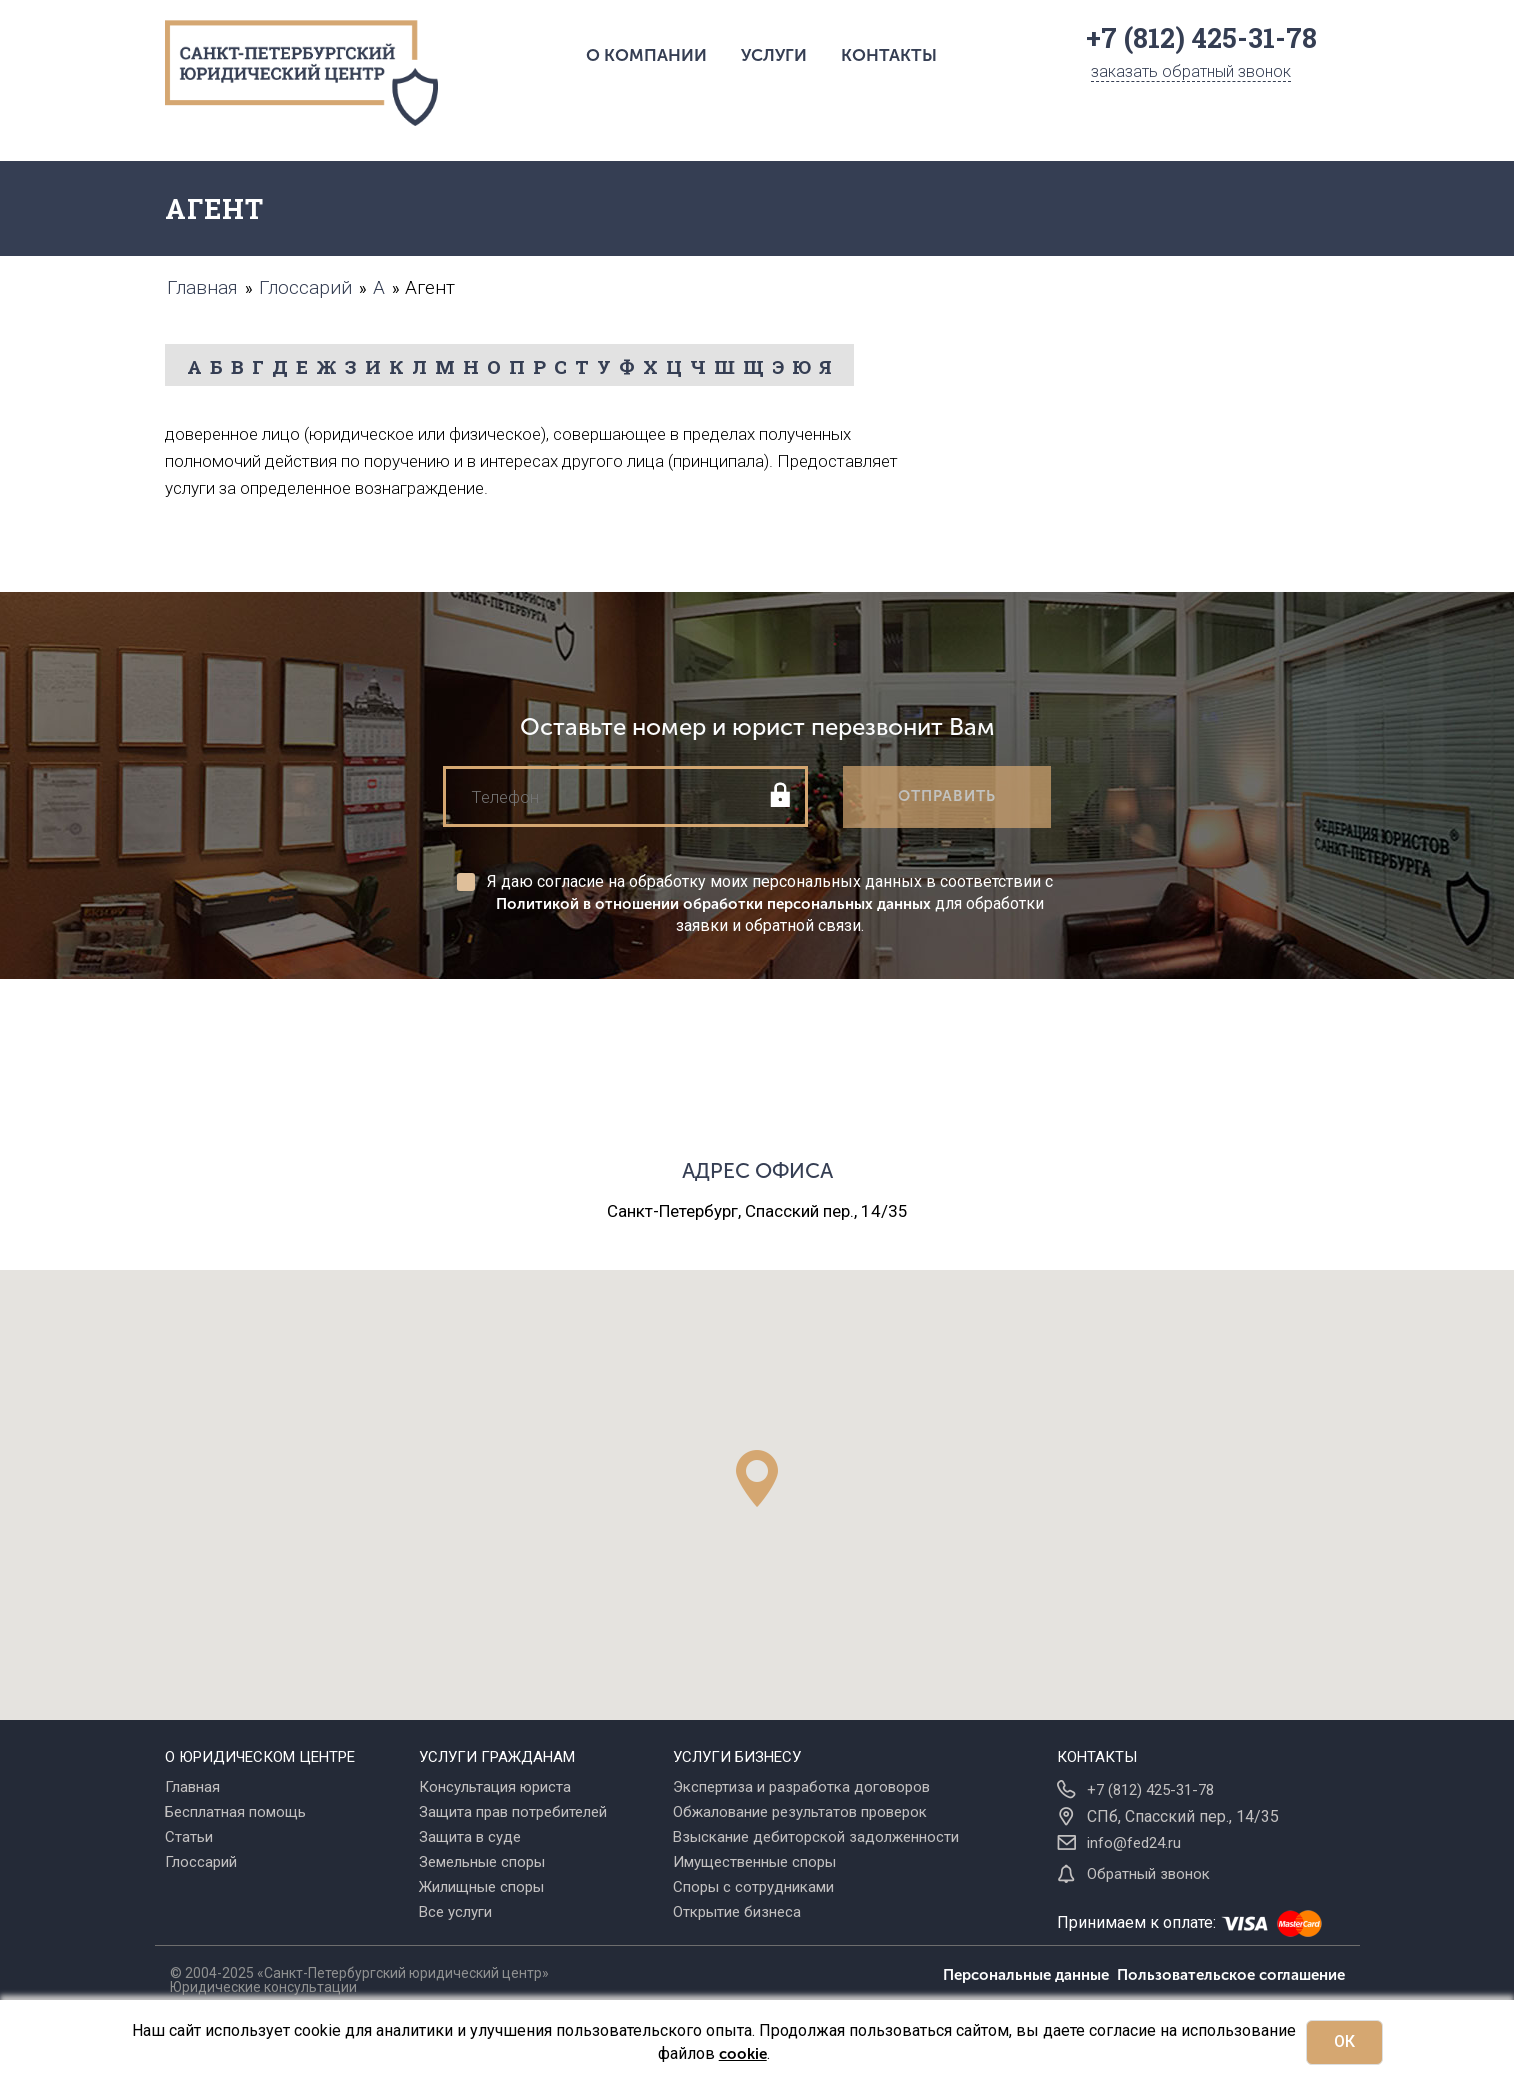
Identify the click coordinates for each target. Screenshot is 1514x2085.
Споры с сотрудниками (753, 1887)
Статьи (189, 1837)
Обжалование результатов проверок (800, 1812)
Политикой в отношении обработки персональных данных (713, 904)
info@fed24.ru (1134, 1843)
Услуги (774, 55)
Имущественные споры (754, 1862)
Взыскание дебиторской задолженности (816, 1837)
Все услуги (455, 1912)
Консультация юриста (495, 1787)
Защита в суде (470, 1837)
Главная (192, 1787)
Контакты (889, 55)
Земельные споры (482, 1862)
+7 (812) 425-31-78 (1150, 1790)
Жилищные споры (481, 1887)
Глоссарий (201, 1862)
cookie (743, 2054)
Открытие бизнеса (737, 1912)
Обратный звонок (1148, 1874)
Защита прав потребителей (513, 1812)
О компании (646, 55)
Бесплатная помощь (235, 1812)
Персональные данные (1030, 1975)
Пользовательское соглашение (1231, 1975)
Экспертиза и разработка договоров (801, 1787)
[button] (757, 1478)
